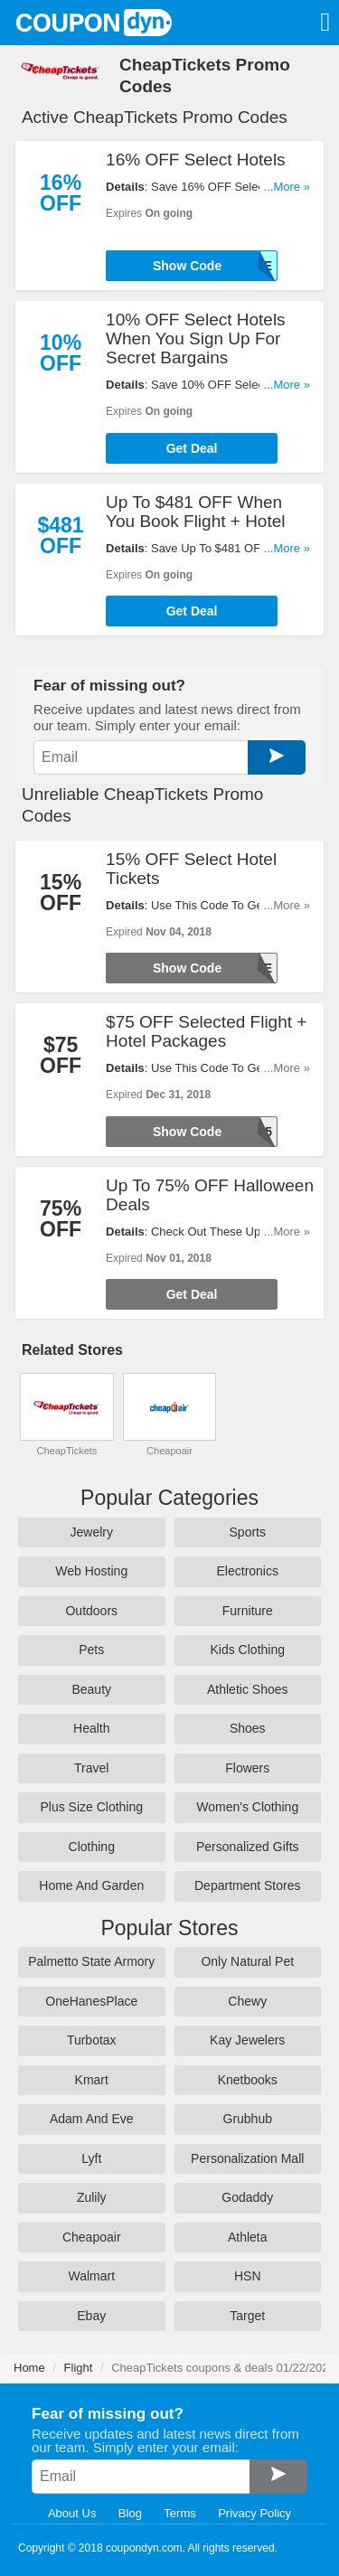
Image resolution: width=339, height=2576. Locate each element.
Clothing (92, 1846)
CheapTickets (66, 1450)
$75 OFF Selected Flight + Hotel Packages (206, 1031)
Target (247, 2315)
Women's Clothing (247, 1807)
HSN (247, 2276)
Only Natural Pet (247, 1961)
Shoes (248, 1728)
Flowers (247, 1768)
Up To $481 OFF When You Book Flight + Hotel (195, 512)
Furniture (247, 1610)
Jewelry (92, 1532)
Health (91, 1728)
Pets (91, 1649)
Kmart (91, 2080)
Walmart (91, 2276)
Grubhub (247, 2118)
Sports (248, 1532)
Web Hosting (91, 1571)
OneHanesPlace (91, 2001)
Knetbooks (248, 2080)
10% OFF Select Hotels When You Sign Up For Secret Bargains (196, 338)
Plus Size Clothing (91, 1807)
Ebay (91, 2315)
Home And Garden (91, 1885)
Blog (130, 2513)
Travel (91, 1768)
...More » (287, 186)
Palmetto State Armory (91, 1961)
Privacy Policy (254, 2513)
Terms (179, 2513)
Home (29, 2367)
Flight (78, 2367)
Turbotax (92, 2040)
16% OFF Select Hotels (196, 159)
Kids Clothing (248, 1649)
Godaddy (247, 2197)
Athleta (248, 2237)
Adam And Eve (92, 2118)
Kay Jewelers (247, 2040)
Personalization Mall (247, 2158)
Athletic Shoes (247, 1689)
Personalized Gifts (247, 1846)
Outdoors (91, 1610)
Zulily (92, 2197)
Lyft (91, 2158)
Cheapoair (169, 1450)
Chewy (247, 2001)
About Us (72, 2513)
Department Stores (247, 1885)
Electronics (247, 1571)
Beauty (91, 1689)
